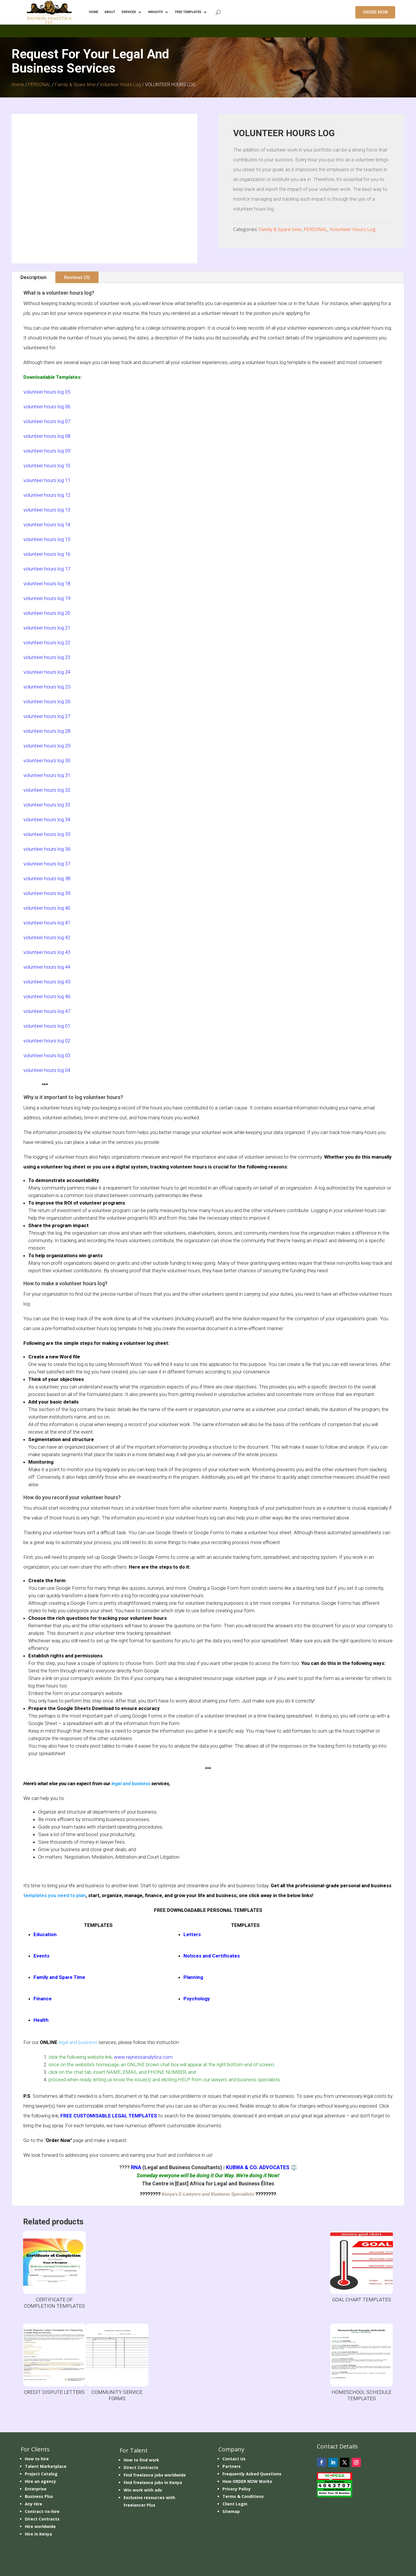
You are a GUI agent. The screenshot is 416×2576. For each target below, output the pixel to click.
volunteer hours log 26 (46, 701)
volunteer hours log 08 (46, 436)
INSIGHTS (155, 12)
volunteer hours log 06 (46, 406)
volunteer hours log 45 (46, 982)
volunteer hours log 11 (46, 480)
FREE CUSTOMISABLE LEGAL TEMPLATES (108, 2116)
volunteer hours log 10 (46, 465)
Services (129, 12)
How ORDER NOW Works (247, 2481)
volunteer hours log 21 (46, 628)
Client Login (234, 2504)
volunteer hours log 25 (46, 687)
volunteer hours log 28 (46, 731)
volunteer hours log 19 (46, 598)
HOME (93, 12)
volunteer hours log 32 (46, 790)
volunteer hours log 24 (46, 672)
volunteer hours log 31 (46, 775)
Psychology (196, 1998)
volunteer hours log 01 (46, 1026)
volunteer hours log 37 (46, 864)
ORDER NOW (375, 12)
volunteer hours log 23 (46, 657)
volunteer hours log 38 (46, 878)
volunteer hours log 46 (46, 996)
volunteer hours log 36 (46, 849)
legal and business (131, 1783)
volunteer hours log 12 (46, 495)
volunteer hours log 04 (46, 1070)
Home (18, 84)
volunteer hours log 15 (46, 539)
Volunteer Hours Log (120, 84)
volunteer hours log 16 (46, 554)
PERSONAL (39, 84)
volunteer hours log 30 (46, 760)
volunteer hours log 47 (46, 1011)
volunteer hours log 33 (46, 805)
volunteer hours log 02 (46, 1041)
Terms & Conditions (243, 2496)
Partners (231, 2466)
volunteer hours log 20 (46, 613)
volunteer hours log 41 (46, 923)
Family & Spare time (75, 84)
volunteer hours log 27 (46, 716)
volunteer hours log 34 (46, 819)
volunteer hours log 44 (46, 967)
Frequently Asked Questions (251, 2474)
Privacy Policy (236, 2489)
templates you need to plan (54, 1895)
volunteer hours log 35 (46, 834)
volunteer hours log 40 (46, 908)
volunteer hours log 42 (46, 937)
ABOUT (110, 12)
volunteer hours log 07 (46, 421)
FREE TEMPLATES (188, 12)
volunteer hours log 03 (46, 1055)
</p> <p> (208, 30)
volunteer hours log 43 (46, 952)
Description (34, 277)
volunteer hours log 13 (46, 510)
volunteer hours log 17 (46, 569)
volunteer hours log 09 (46, 451)
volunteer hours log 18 (46, 583)
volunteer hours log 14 (46, 524)
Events (41, 1956)
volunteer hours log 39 (46, 893)
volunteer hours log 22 (46, 642)
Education (45, 1934)
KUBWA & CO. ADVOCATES (257, 2167)
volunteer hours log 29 (46, 746)
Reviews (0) (77, 277)
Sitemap (231, 2511)
